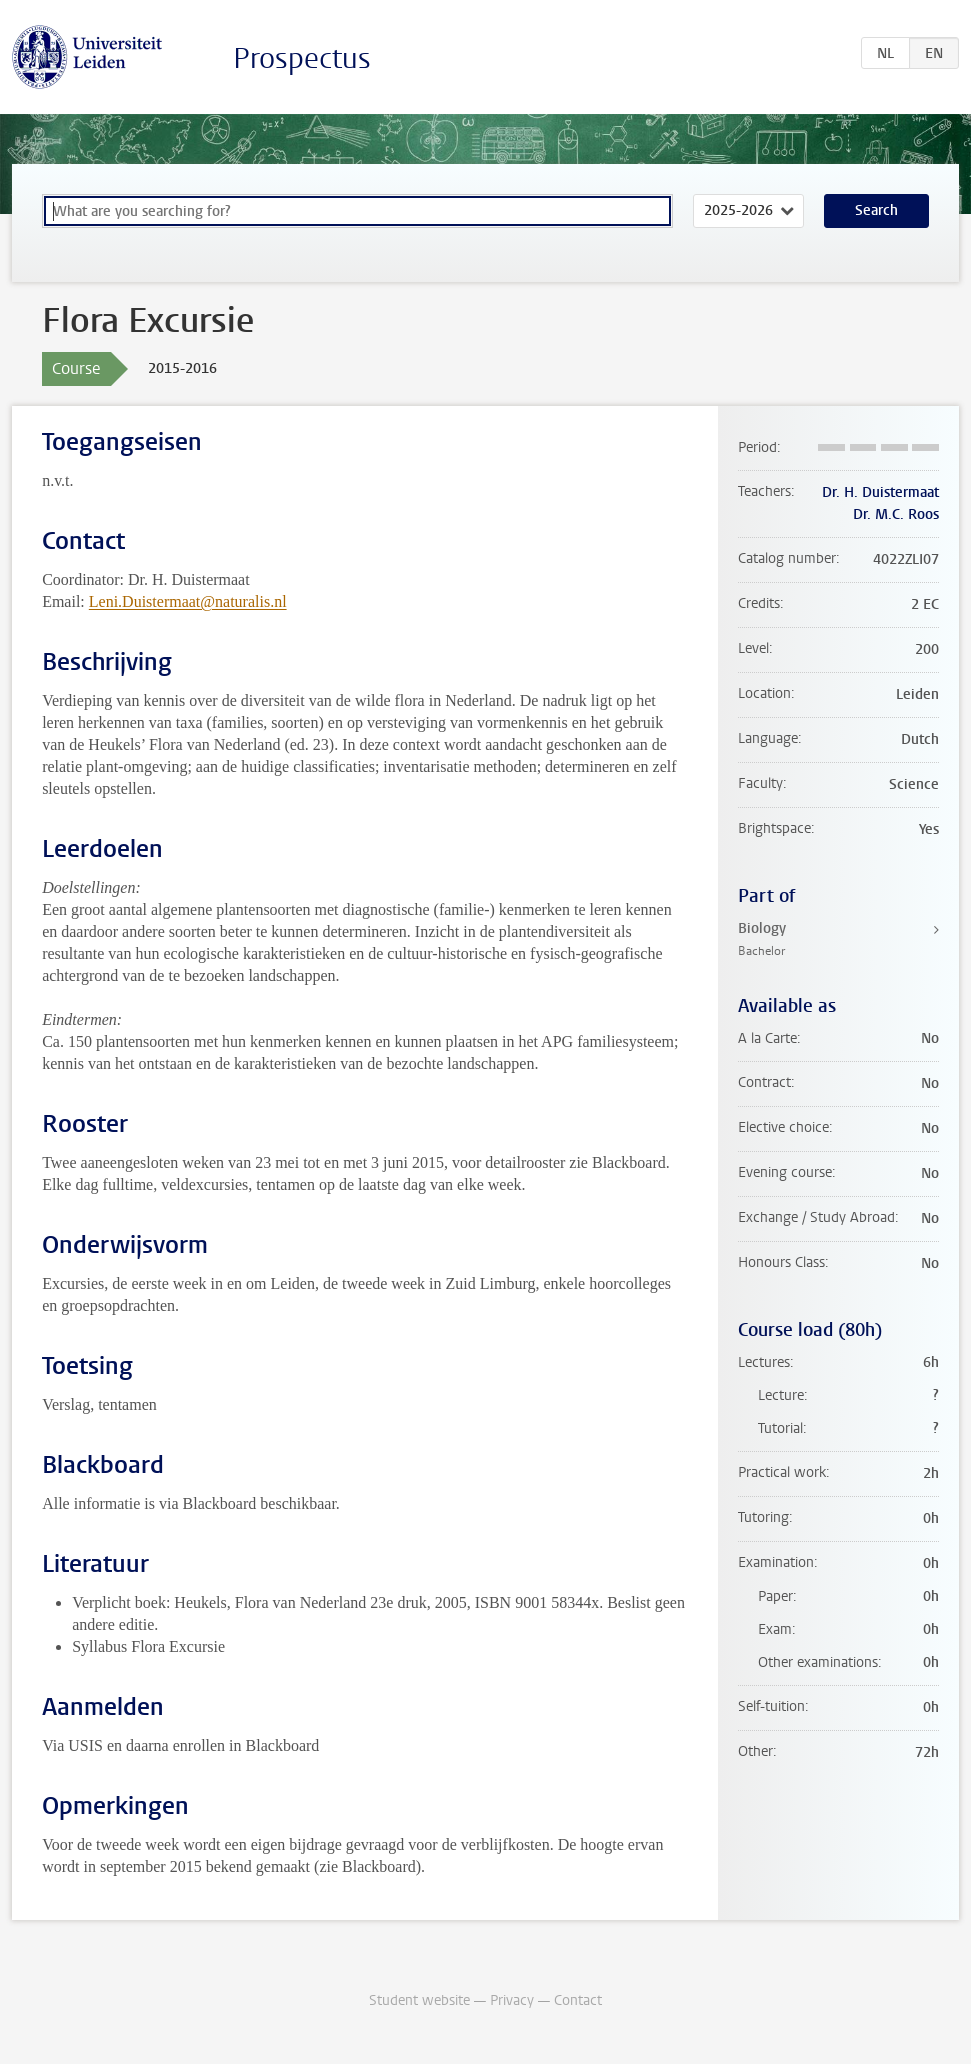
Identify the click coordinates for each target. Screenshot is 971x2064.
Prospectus (302, 58)
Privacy (512, 2000)
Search (876, 210)
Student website (419, 2000)
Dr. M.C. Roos (896, 514)
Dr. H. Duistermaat (880, 492)
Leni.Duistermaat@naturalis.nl (188, 601)
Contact (578, 2000)
